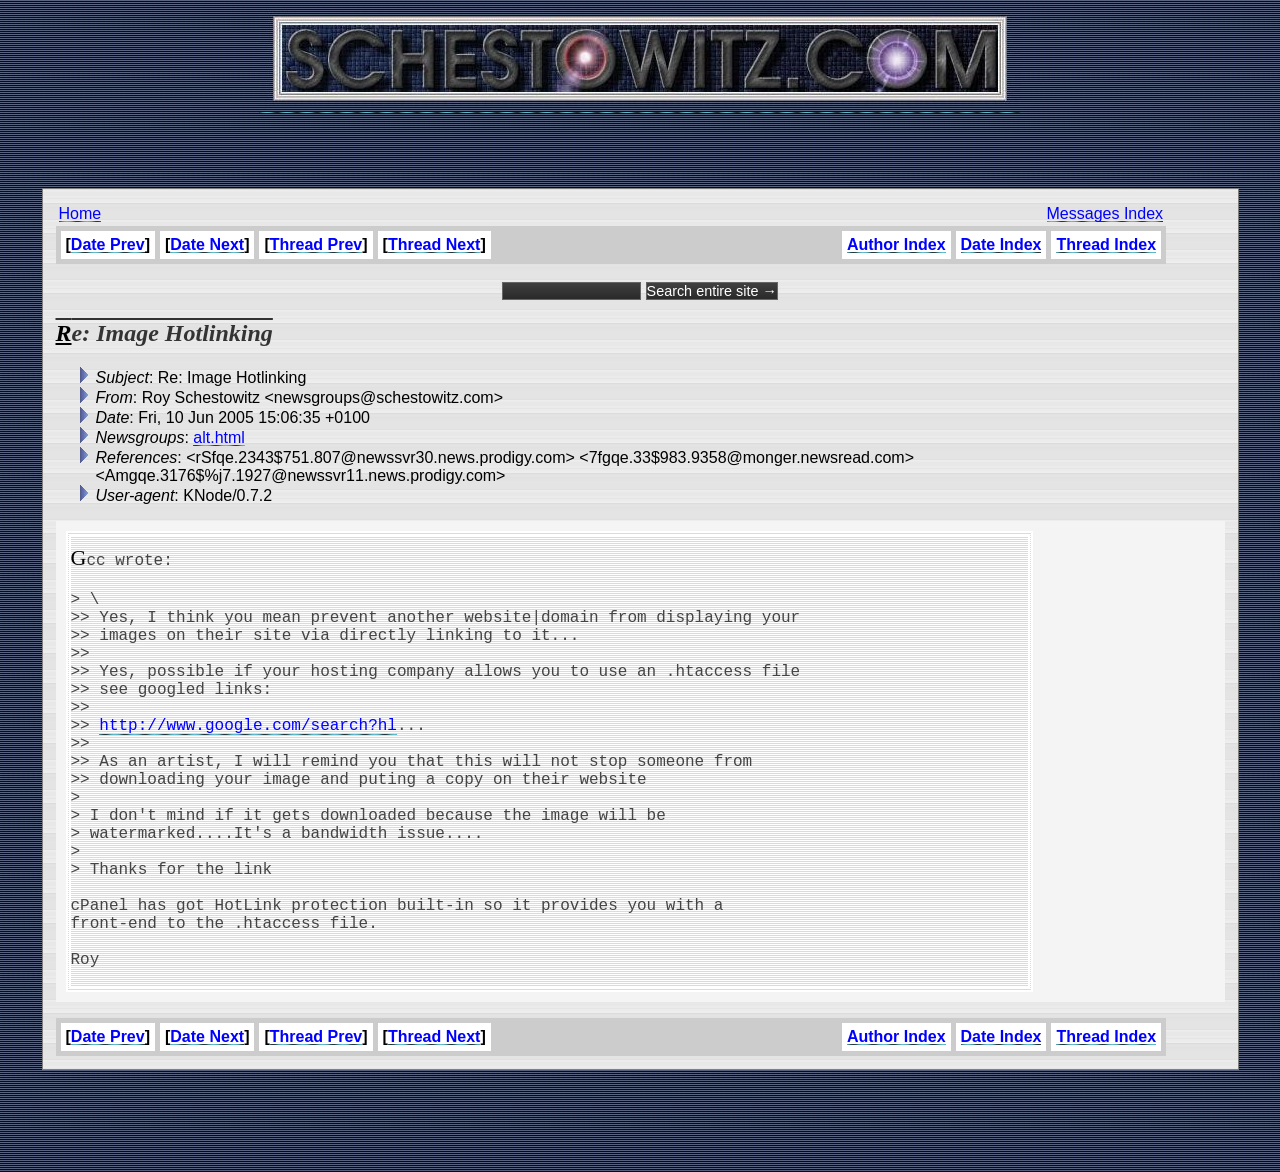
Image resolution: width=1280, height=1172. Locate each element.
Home (80, 213)
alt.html (219, 437)
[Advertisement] (640, 140)
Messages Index (1105, 213)
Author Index (896, 244)
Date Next (207, 244)
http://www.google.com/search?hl (248, 760)
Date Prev (108, 244)
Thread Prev (316, 244)
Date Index (1001, 244)
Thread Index (1106, 244)
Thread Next (434, 244)
